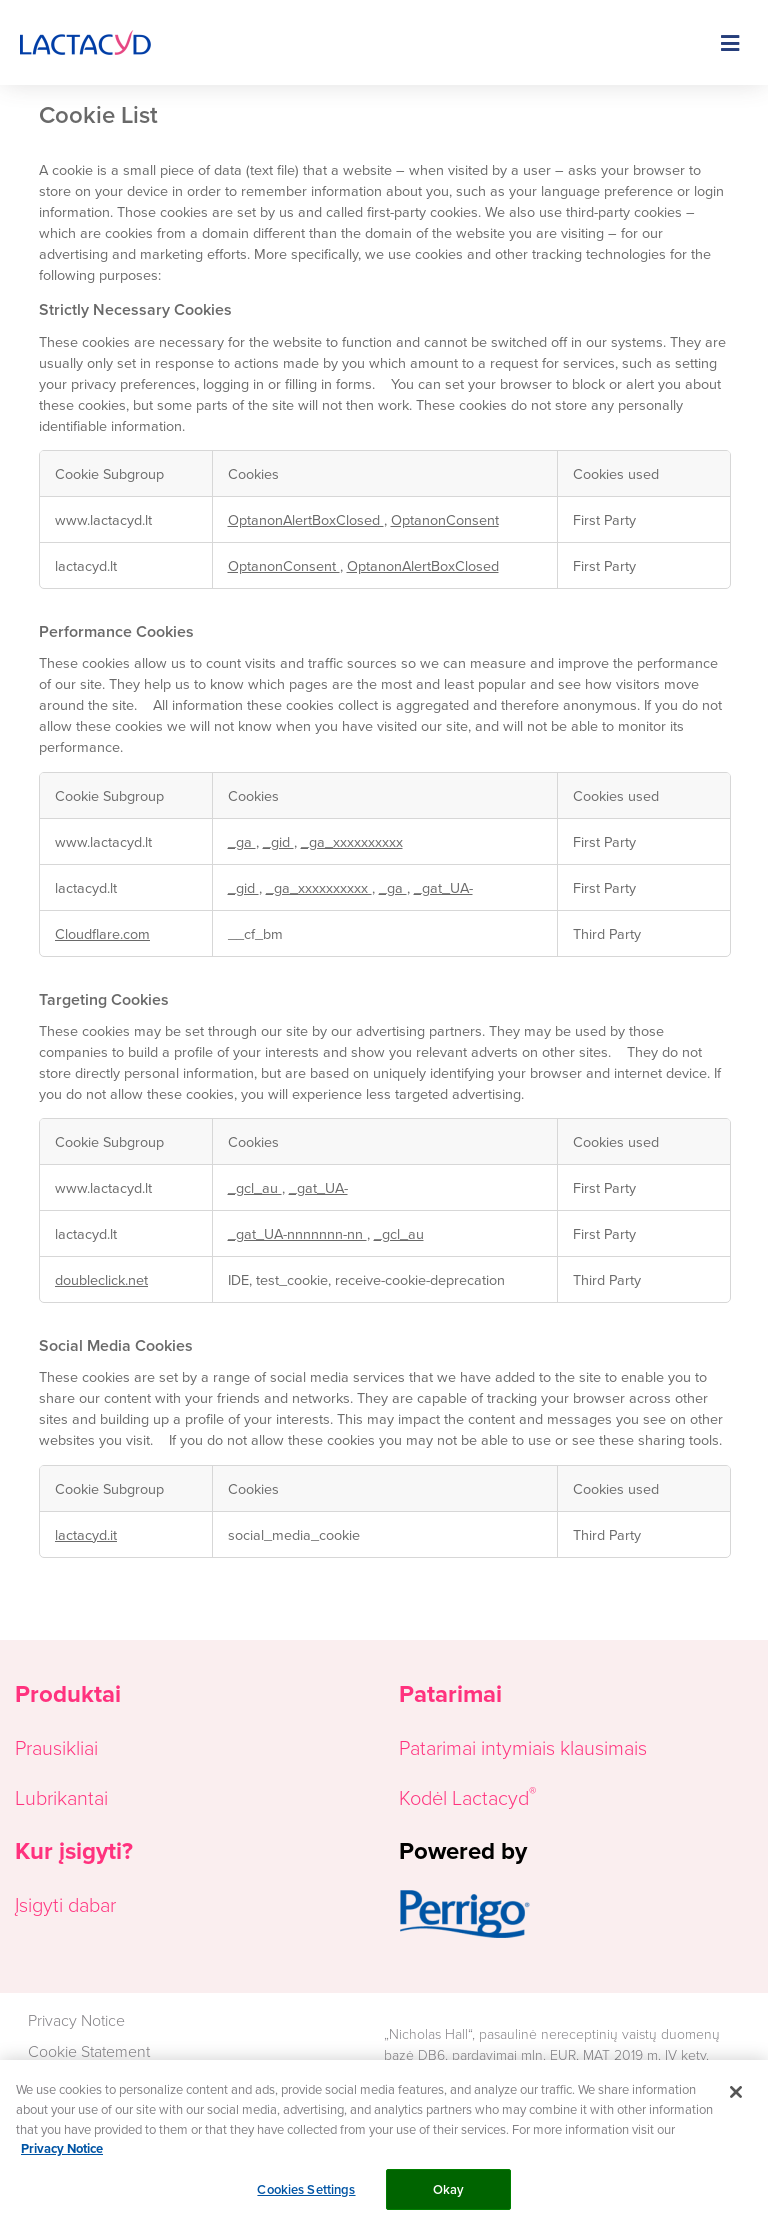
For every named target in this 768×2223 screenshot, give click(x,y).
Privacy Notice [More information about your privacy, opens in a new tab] (62, 2160)
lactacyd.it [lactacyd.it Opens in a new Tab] (86, 1534)
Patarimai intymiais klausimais (523, 1747)
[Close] (736, 2105)
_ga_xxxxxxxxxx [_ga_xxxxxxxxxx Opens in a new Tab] (352, 841)
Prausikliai (56, 1747)
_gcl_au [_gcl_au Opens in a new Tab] (255, 1187)
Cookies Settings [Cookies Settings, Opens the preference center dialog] (306, 2201)
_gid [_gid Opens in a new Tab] (278, 841)
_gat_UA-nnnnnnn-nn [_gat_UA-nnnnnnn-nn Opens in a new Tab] (297, 1233)
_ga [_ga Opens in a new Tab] (242, 841)
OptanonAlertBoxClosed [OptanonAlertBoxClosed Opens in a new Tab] (306, 519)
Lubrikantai (61, 1797)
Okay (449, 2201)
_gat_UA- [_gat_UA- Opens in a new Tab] (443, 887)
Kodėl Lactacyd (464, 1797)
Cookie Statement (89, 2051)
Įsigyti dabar (65, 1904)
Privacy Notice (76, 2020)
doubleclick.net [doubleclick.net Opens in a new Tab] (101, 1279)
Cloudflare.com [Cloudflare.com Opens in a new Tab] (102, 933)
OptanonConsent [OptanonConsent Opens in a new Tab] (445, 519)
